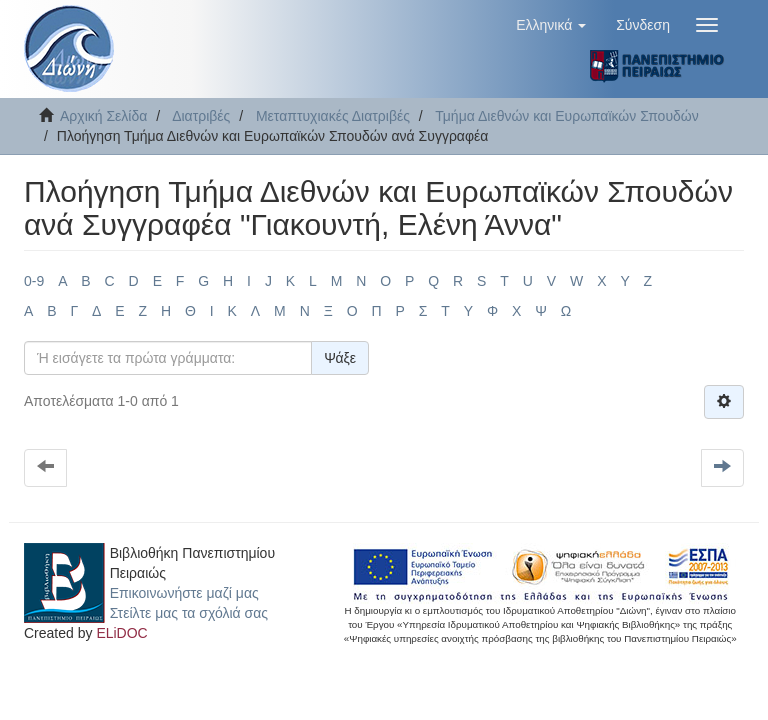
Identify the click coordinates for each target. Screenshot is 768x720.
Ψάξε (340, 358)
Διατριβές (201, 116)
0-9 (34, 281)
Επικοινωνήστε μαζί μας (184, 593)
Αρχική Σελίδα (103, 116)
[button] (551, 25)
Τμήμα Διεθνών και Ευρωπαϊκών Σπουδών (567, 116)
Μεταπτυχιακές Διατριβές (333, 116)
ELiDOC (121, 633)
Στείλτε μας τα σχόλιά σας (189, 613)
